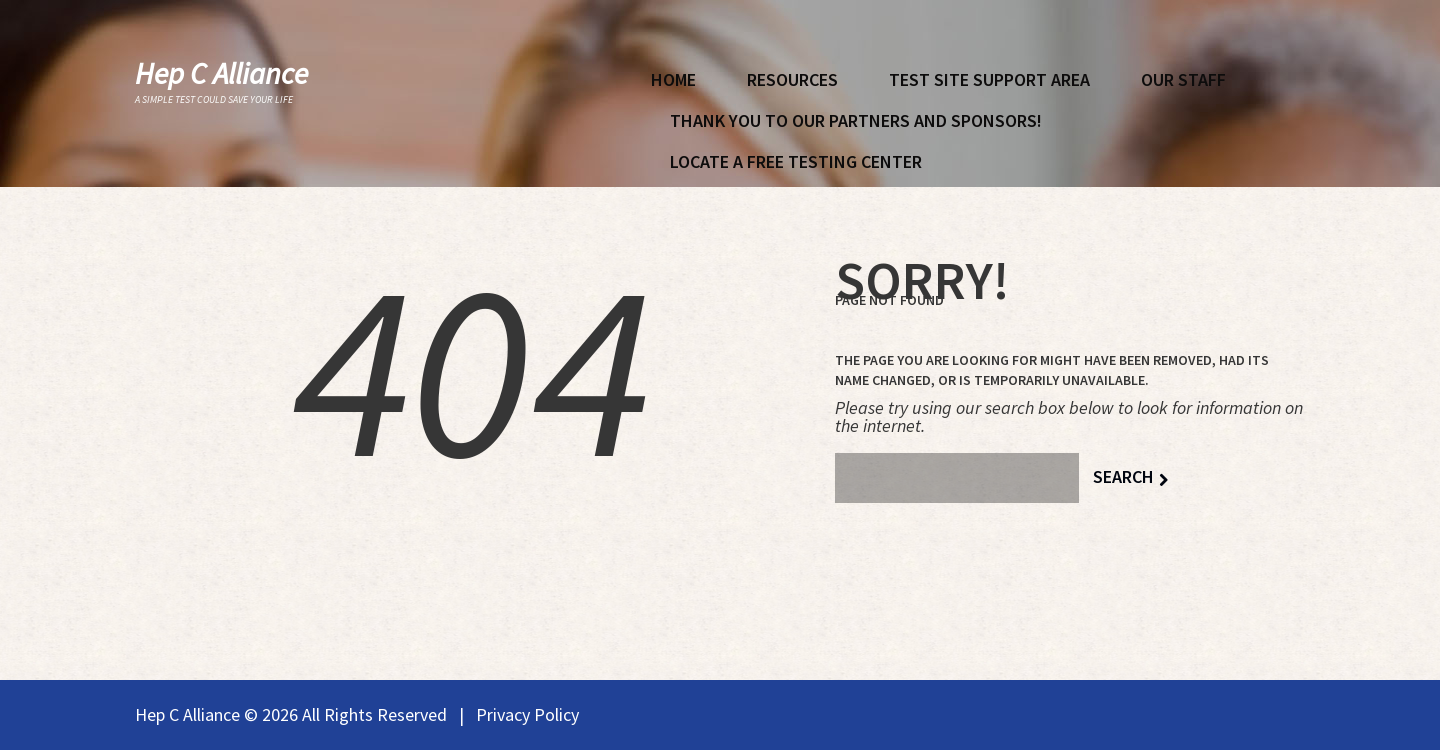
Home (673, 79)
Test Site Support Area (989, 79)
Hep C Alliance (221, 73)
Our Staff (1183, 79)
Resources (792, 79)
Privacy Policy (527, 714)
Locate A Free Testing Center (796, 161)
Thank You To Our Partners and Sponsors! (856, 120)
